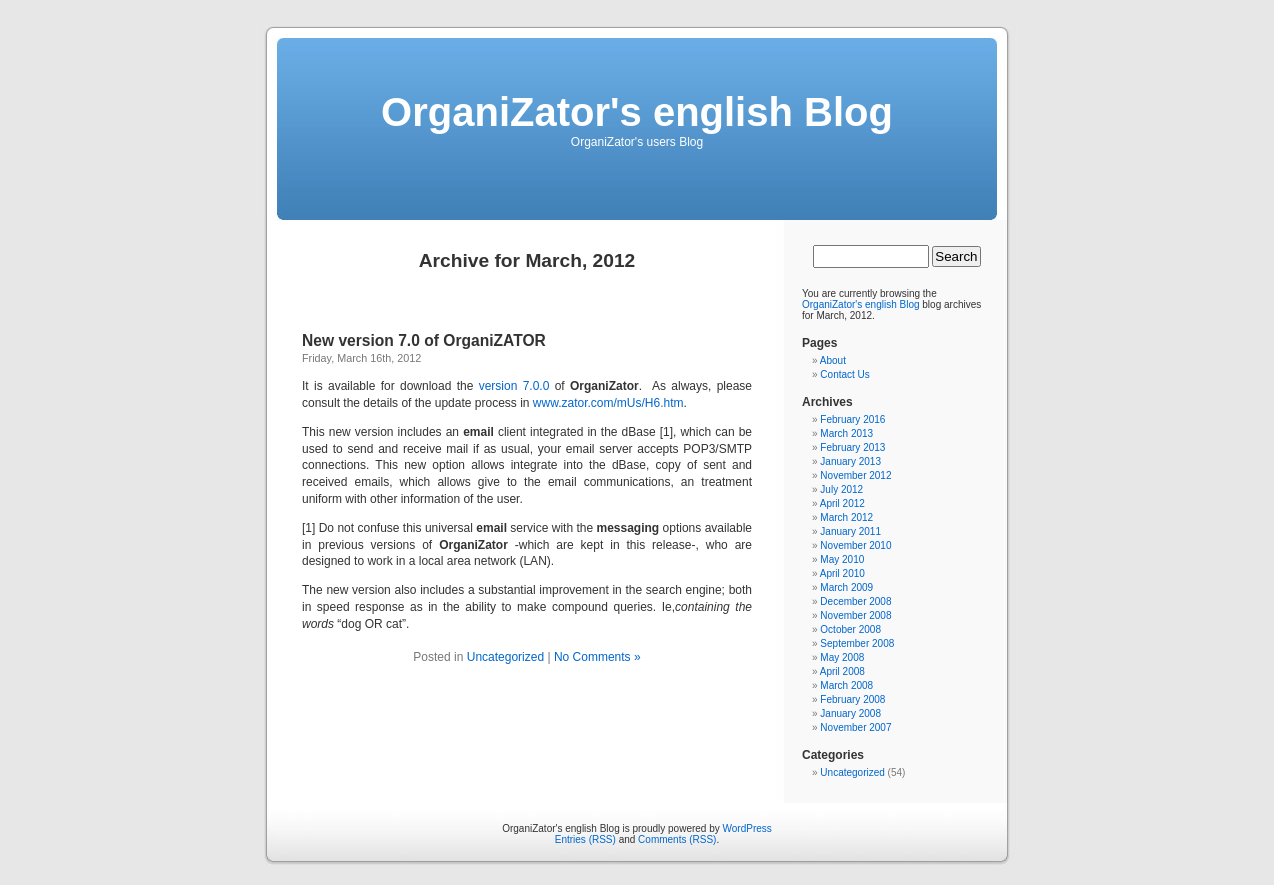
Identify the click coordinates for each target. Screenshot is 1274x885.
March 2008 (846, 685)
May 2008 (842, 657)
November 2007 (855, 727)
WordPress (747, 828)
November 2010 (855, 545)
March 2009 (846, 587)
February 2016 (852, 419)
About (833, 360)
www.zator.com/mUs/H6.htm (608, 403)
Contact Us (844, 374)
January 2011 (850, 531)
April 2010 (842, 573)
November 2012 (855, 475)
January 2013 (850, 461)
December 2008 (855, 601)
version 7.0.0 (514, 386)
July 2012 (841, 489)
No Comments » (597, 657)
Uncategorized (505, 657)
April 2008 (842, 671)
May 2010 (842, 559)
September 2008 (857, 643)
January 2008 (850, 713)
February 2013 (852, 447)
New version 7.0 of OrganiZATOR (424, 340)
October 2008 (850, 629)
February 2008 (852, 699)
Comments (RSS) (677, 839)
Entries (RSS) (585, 839)
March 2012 (846, 517)
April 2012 (842, 503)
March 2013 (846, 433)
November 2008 (855, 615)
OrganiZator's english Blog (637, 112)
